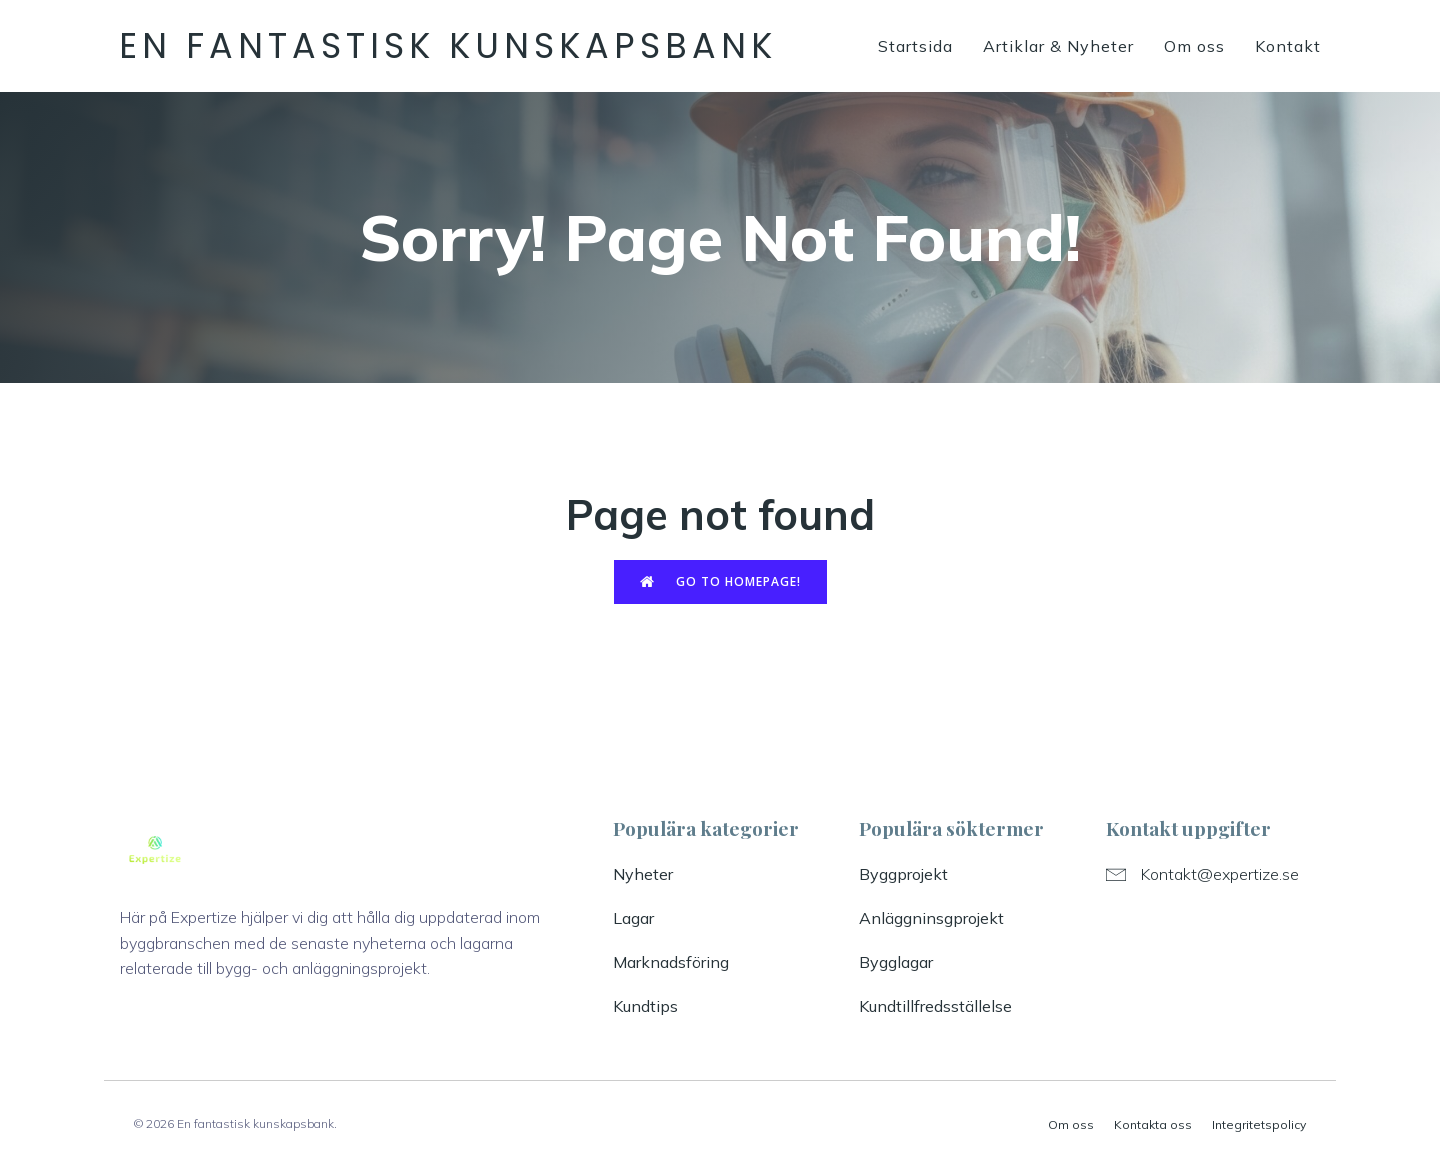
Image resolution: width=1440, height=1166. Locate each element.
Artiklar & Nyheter (1058, 46)
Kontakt (1288, 46)
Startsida (915, 46)
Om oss (1194, 46)
